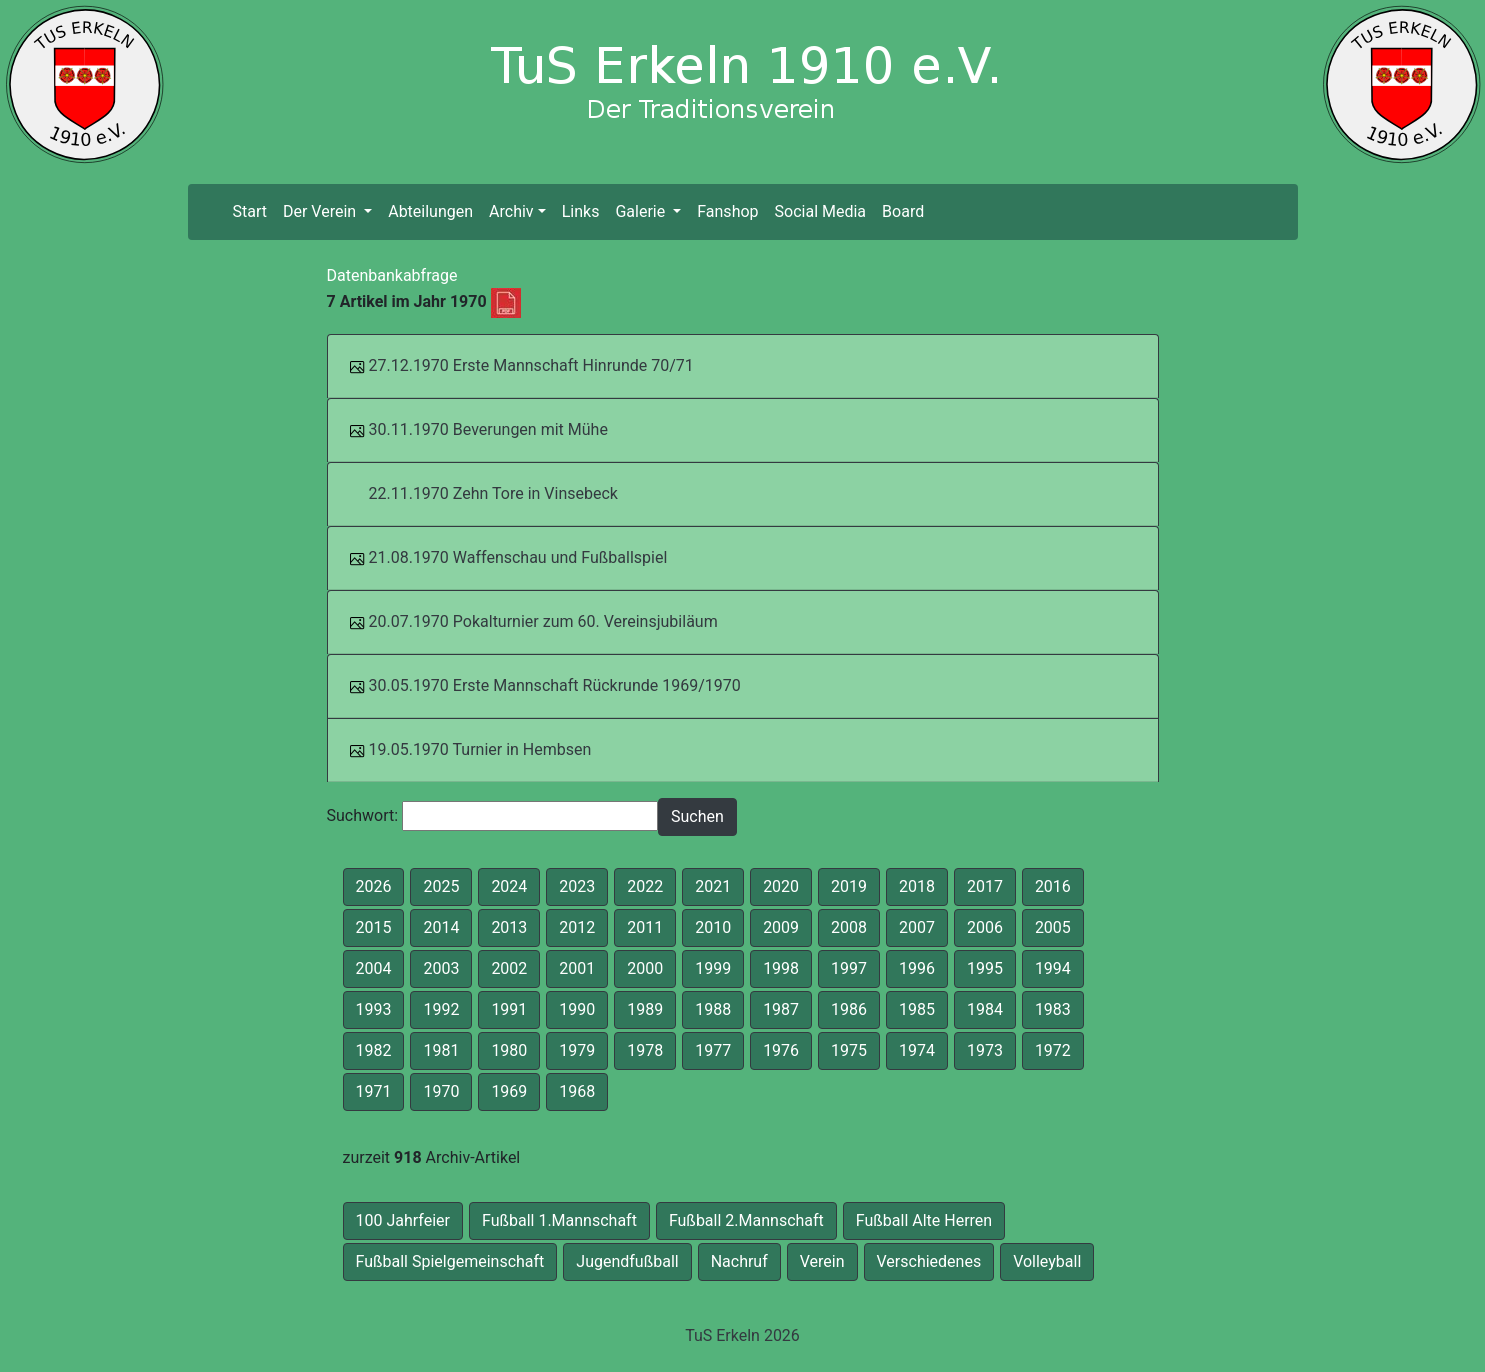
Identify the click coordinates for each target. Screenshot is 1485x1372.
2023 (577, 886)
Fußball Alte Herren (924, 1220)
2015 (374, 927)
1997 (849, 968)
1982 (374, 1050)
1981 (441, 1050)
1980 (509, 1050)
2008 (849, 927)
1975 (849, 1050)
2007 (917, 927)
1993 (374, 1009)
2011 (645, 927)
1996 (917, 968)
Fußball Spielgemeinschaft (450, 1261)
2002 (509, 968)
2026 (374, 886)
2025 (441, 886)
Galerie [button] (642, 211)
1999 (713, 968)
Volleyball (1047, 1261)
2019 (849, 886)
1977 (713, 1050)
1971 (374, 1091)
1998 (781, 968)
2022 (645, 886)
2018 (917, 886)
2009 (781, 927)
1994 (1053, 968)
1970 (441, 1091)
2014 (441, 927)
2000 (645, 968)
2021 (713, 886)
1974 (917, 1050)
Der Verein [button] (321, 211)
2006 (985, 927)
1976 (781, 1050)
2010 (713, 927)
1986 (849, 1009)
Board (903, 211)
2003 (441, 968)
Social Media (821, 211)
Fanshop (727, 211)
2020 (781, 886)
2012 (577, 927)
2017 (985, 886)
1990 (577, 1009)
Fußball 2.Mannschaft (746, 1220)
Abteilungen (430, 211)
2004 (374, 968)
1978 (645, 1050)
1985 (917, 1009)
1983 (1053, 1009)
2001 (577, 968)
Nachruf (739, 1261)
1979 (577, 1050)
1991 (509, 1009)
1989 (645, 1009)
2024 (509, 886)
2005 (1053, 927)
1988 (713, 1009)
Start (253, 210)
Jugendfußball (627, 1261)
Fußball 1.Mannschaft (559, 1220)
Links (581, 211)
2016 (1053, 886)
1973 (985, 1050)
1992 (441, 1009)
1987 (781, 1009)
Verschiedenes (929, 1261)
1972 (1053, 1050)
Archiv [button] (511, 211)
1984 (985, 1009)
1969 (509, 1091)
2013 (509, 927)
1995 (985, 968)
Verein (822, 1261)
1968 (577, 1091)
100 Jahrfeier (403, 1220)
